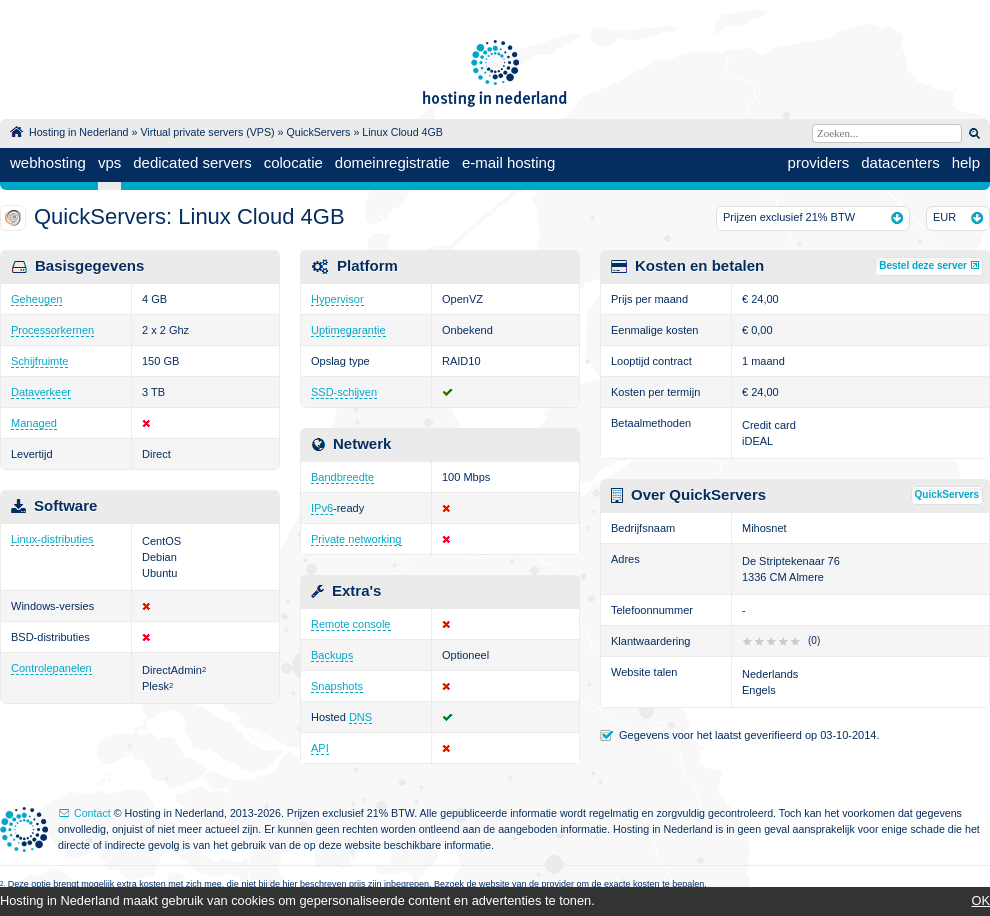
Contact (92, 813)
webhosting (48, 162)
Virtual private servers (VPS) (207, 132)
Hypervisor (337, 299)
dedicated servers (192, 162)
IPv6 (322, 508)
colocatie (293, 162)
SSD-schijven (344, 392)
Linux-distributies (52, 539)
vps (109, 162)
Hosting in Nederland (79, 132)
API (320, 748)
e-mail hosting (508, 162)
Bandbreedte (342, 477)
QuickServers (318, 132)
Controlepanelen (51, 668)
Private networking (356, 539)
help (966, 162)
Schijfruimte (39, 361)
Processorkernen (52, 330)
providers (819, 162)
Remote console (351, 624)
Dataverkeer (41, 392)
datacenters (900, 162)
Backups (332, 655)
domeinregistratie (392, 162)
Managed (34, 423)
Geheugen (36, 299)
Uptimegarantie (348, 330)
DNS (360, 717)
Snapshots (337, 686)
